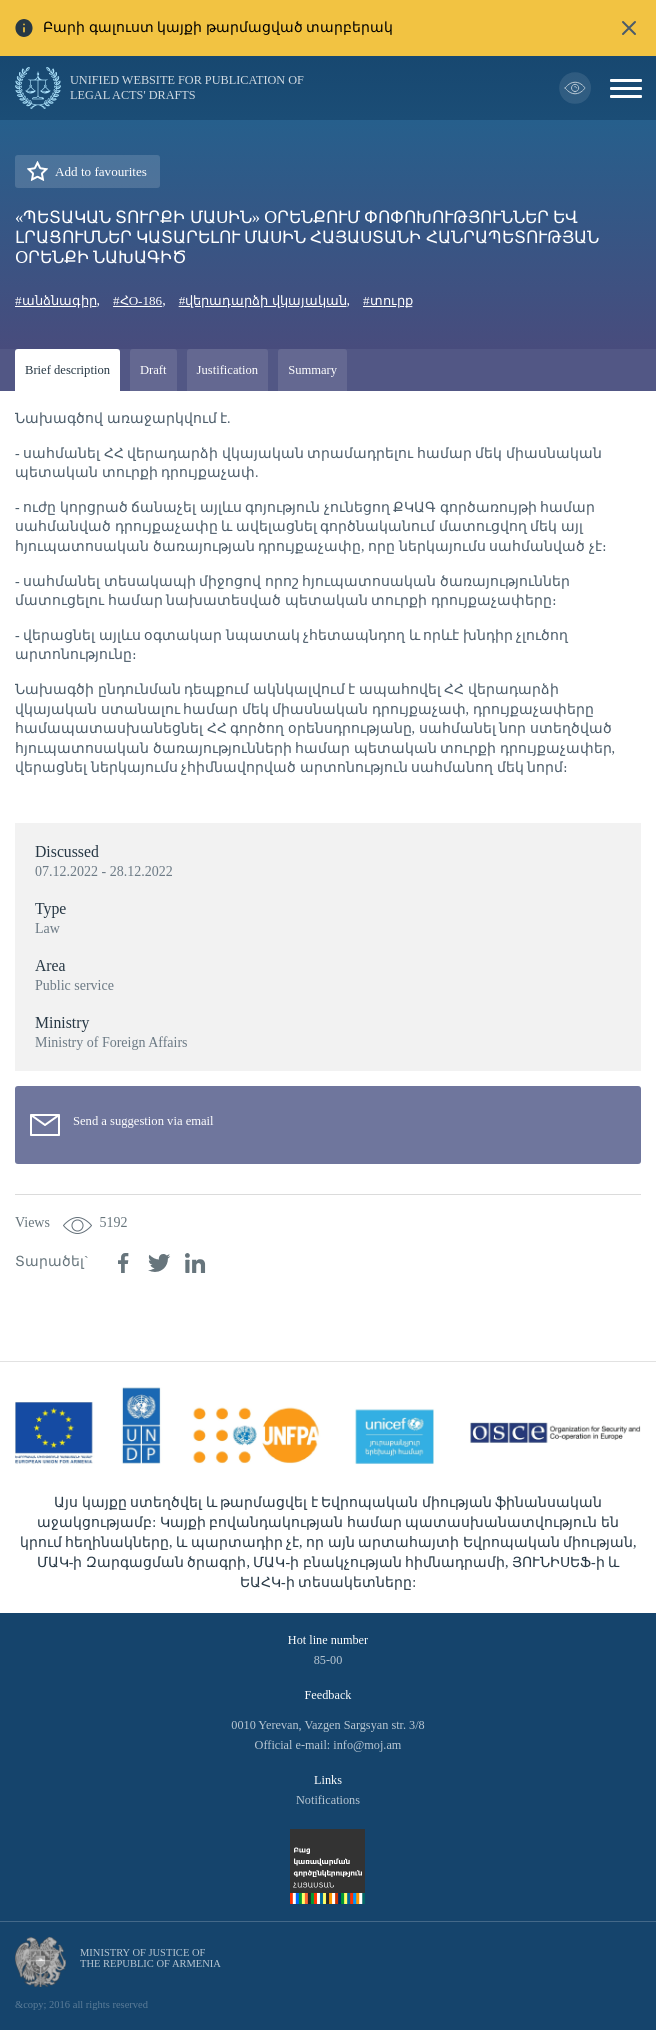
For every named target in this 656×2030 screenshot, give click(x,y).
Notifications (328, 1800)
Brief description (67, 370)
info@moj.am (367, 1745)
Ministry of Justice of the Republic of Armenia (150, 1958)
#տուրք (388, 300)
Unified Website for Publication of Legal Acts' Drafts (187, 87)
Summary (312, 370)
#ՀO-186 (137, 300)
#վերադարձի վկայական (263, 300)
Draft (153, 370)
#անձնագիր (56, 300)
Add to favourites (101, 171)
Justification (228, 370)
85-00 (328, 1660)
